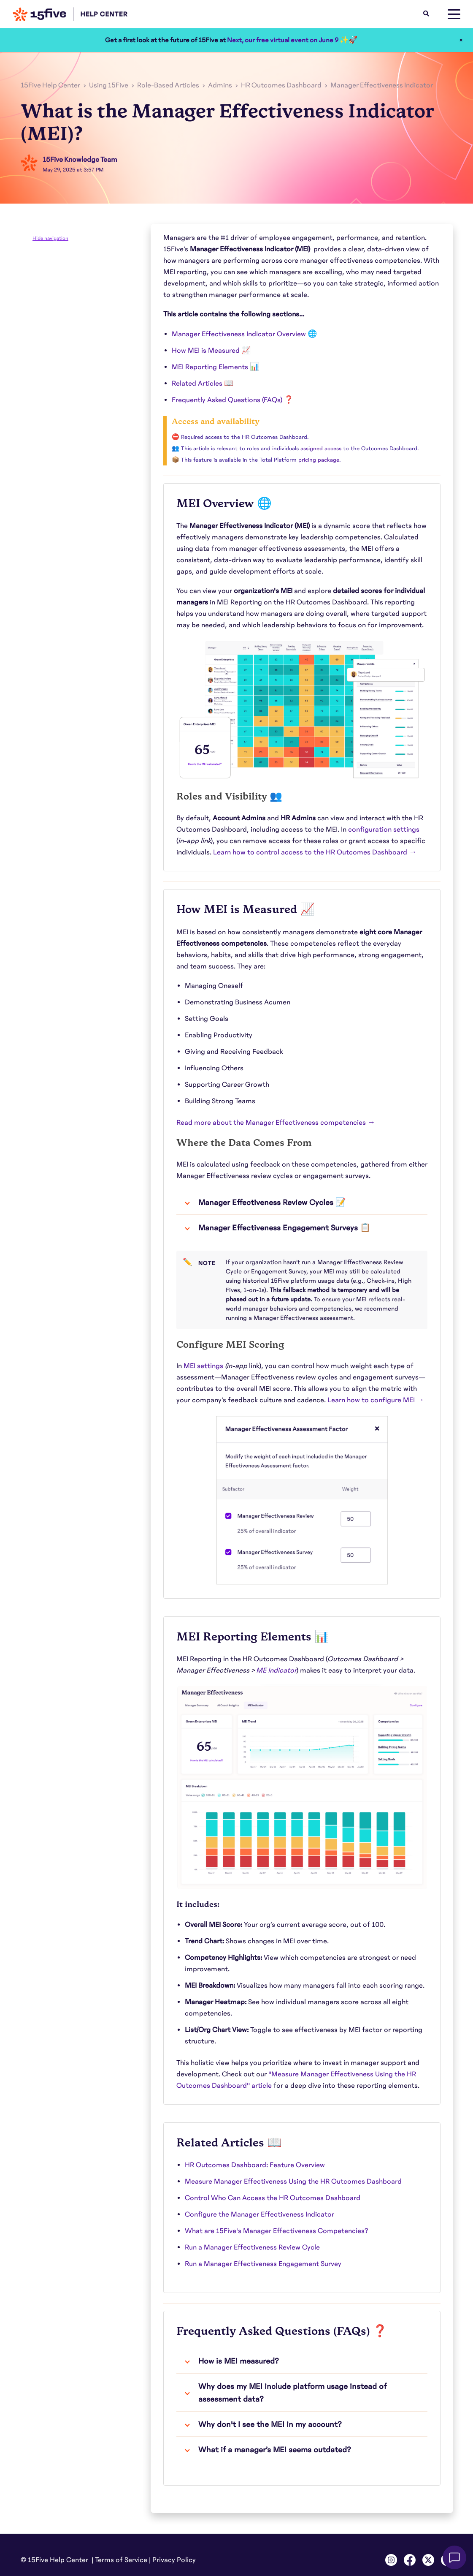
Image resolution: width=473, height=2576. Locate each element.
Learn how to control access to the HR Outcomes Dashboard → (314, 852)
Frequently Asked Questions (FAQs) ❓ (232, 400)
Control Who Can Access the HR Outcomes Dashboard (272, 2198)
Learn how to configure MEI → (375, 1400)
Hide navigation (50, 238)
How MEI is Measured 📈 (211, 350)
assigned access (320, 448)
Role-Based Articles (168, 85)
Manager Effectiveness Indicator (381, 85)
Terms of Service (121, 2560)
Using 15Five (108, 85)
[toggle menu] (454, 14)
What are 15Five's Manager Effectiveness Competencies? (276, 2231)
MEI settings (203, 1366)
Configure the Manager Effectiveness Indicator (259, 2214)
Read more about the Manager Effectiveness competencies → (275, 1122)
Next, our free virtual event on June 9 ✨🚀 (292, 40)
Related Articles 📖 (202, 383)
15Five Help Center (50, 85)
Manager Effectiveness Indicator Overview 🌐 (244, 334)
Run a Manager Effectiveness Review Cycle (252, 2247)
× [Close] (461, 40)
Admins (220, 85)
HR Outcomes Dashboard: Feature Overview (255, 2165)
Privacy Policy (174, 2560)
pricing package (318, 460)
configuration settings (383, 829)
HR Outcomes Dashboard (281, 85)
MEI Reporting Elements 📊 (215, 367)
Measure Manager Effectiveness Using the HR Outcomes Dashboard (293, 2181)
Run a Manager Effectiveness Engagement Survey (263, 2264)
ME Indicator (276, 1670)
